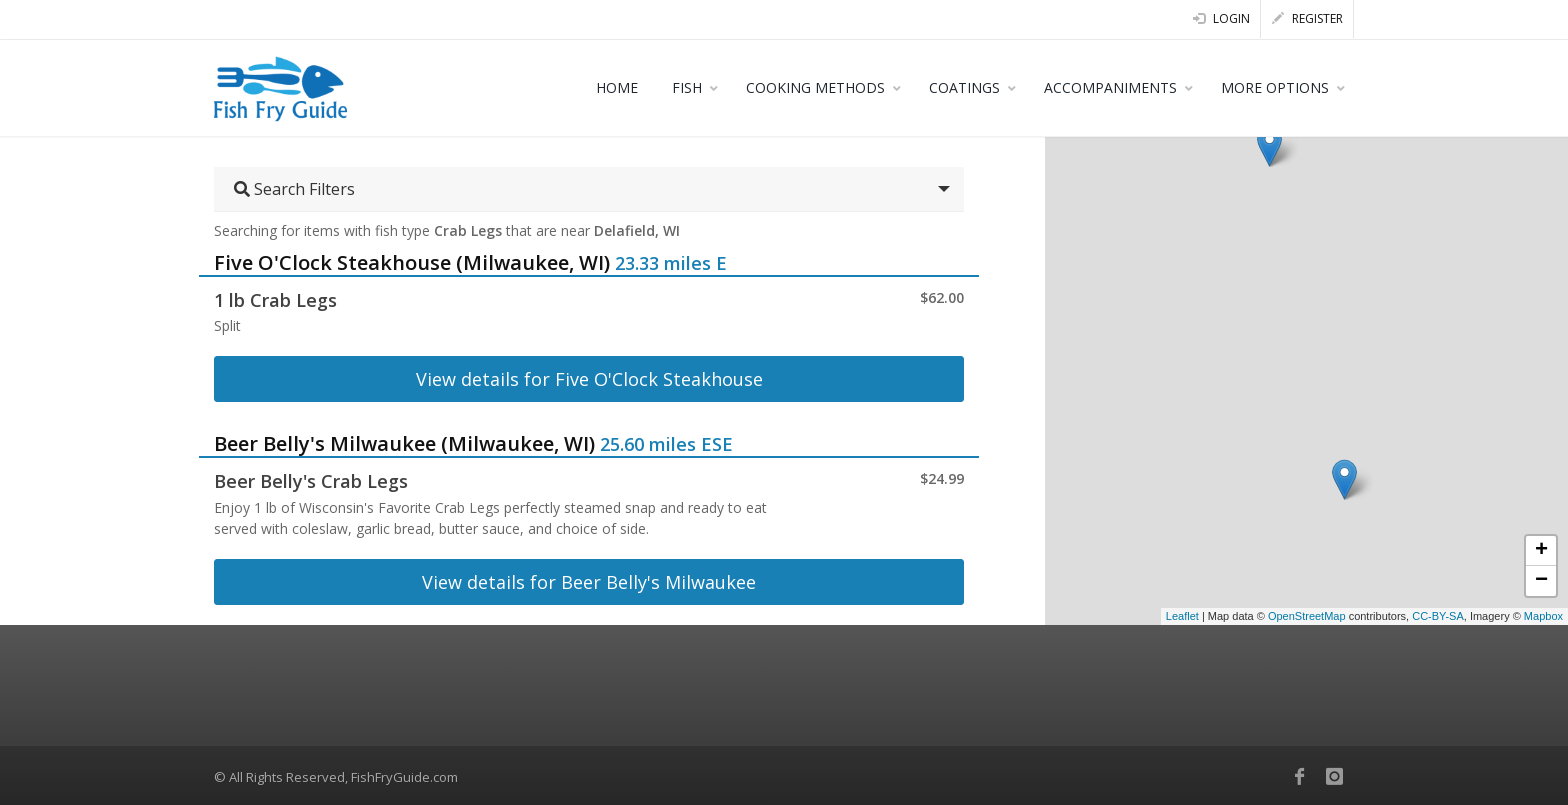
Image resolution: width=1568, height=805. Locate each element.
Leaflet (1182, 616)
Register (1307, 18)
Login (1221, 18)
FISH (687, 87)
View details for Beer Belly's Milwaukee (589, 582)
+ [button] (1541, 551)
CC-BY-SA (1438, 616)
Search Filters (294, 189)
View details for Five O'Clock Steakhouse (589, 379)
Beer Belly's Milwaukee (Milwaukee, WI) (404, 443)
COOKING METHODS (815, 87)
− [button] (1541, 581)
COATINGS (964, 87)
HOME (617, 87)
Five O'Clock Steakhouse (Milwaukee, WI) (412, 262)
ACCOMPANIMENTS (1110, 87)
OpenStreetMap (1307, 616)
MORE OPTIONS (1275, 87)
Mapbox (1543, 616)
